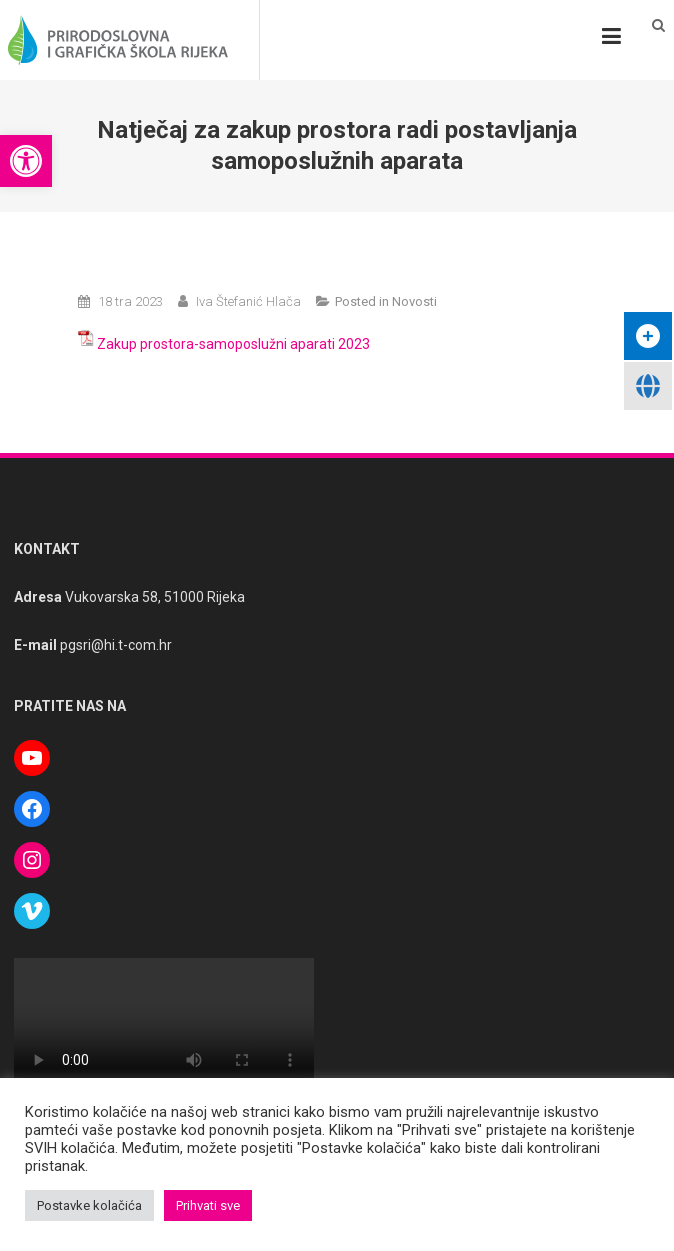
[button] (26, 161)
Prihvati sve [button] (208, 1205)
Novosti (414, 301)
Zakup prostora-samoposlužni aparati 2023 (233, 344)
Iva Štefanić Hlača (248, 301)
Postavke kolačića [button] (89, 1205)
